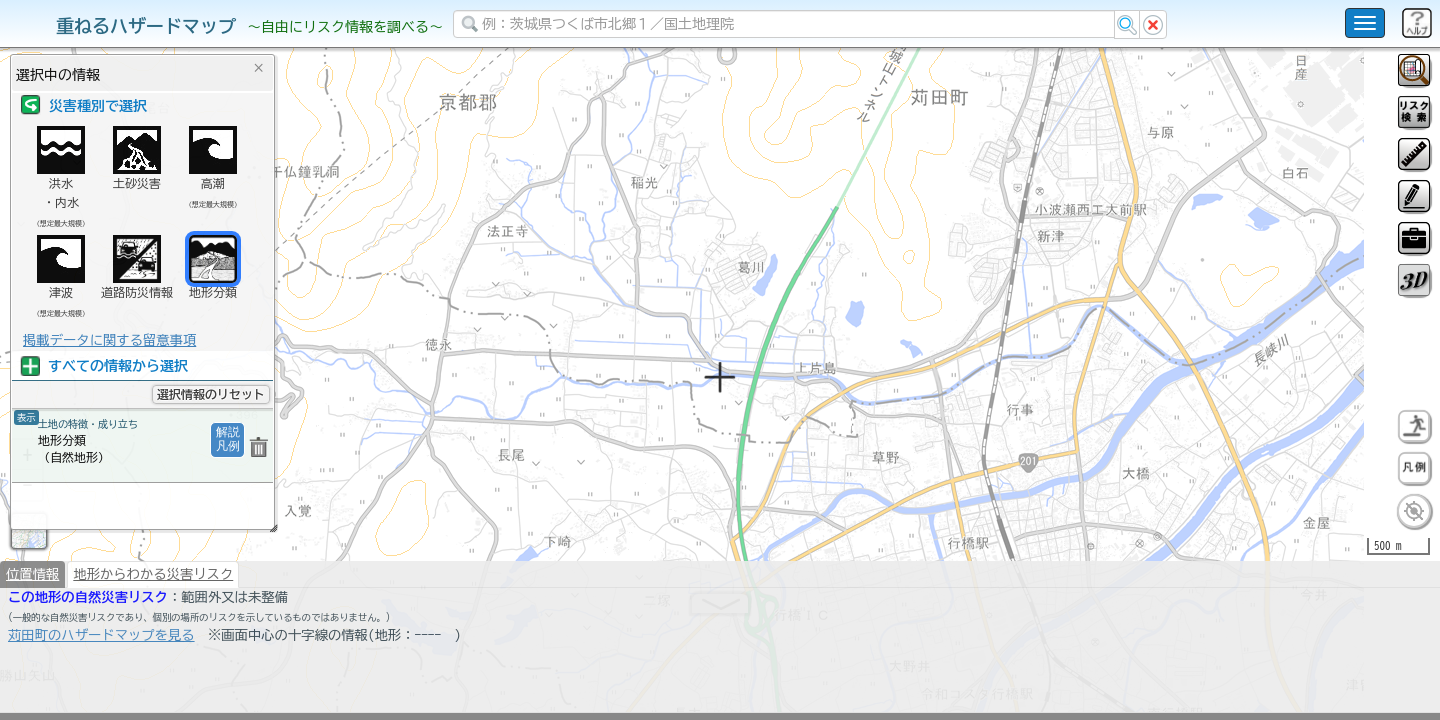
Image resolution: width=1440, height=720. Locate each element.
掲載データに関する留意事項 (109, 340)
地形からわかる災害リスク (153, 626)
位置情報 (32, 626)
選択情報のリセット (211, 394)
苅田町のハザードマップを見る (101, 687)
